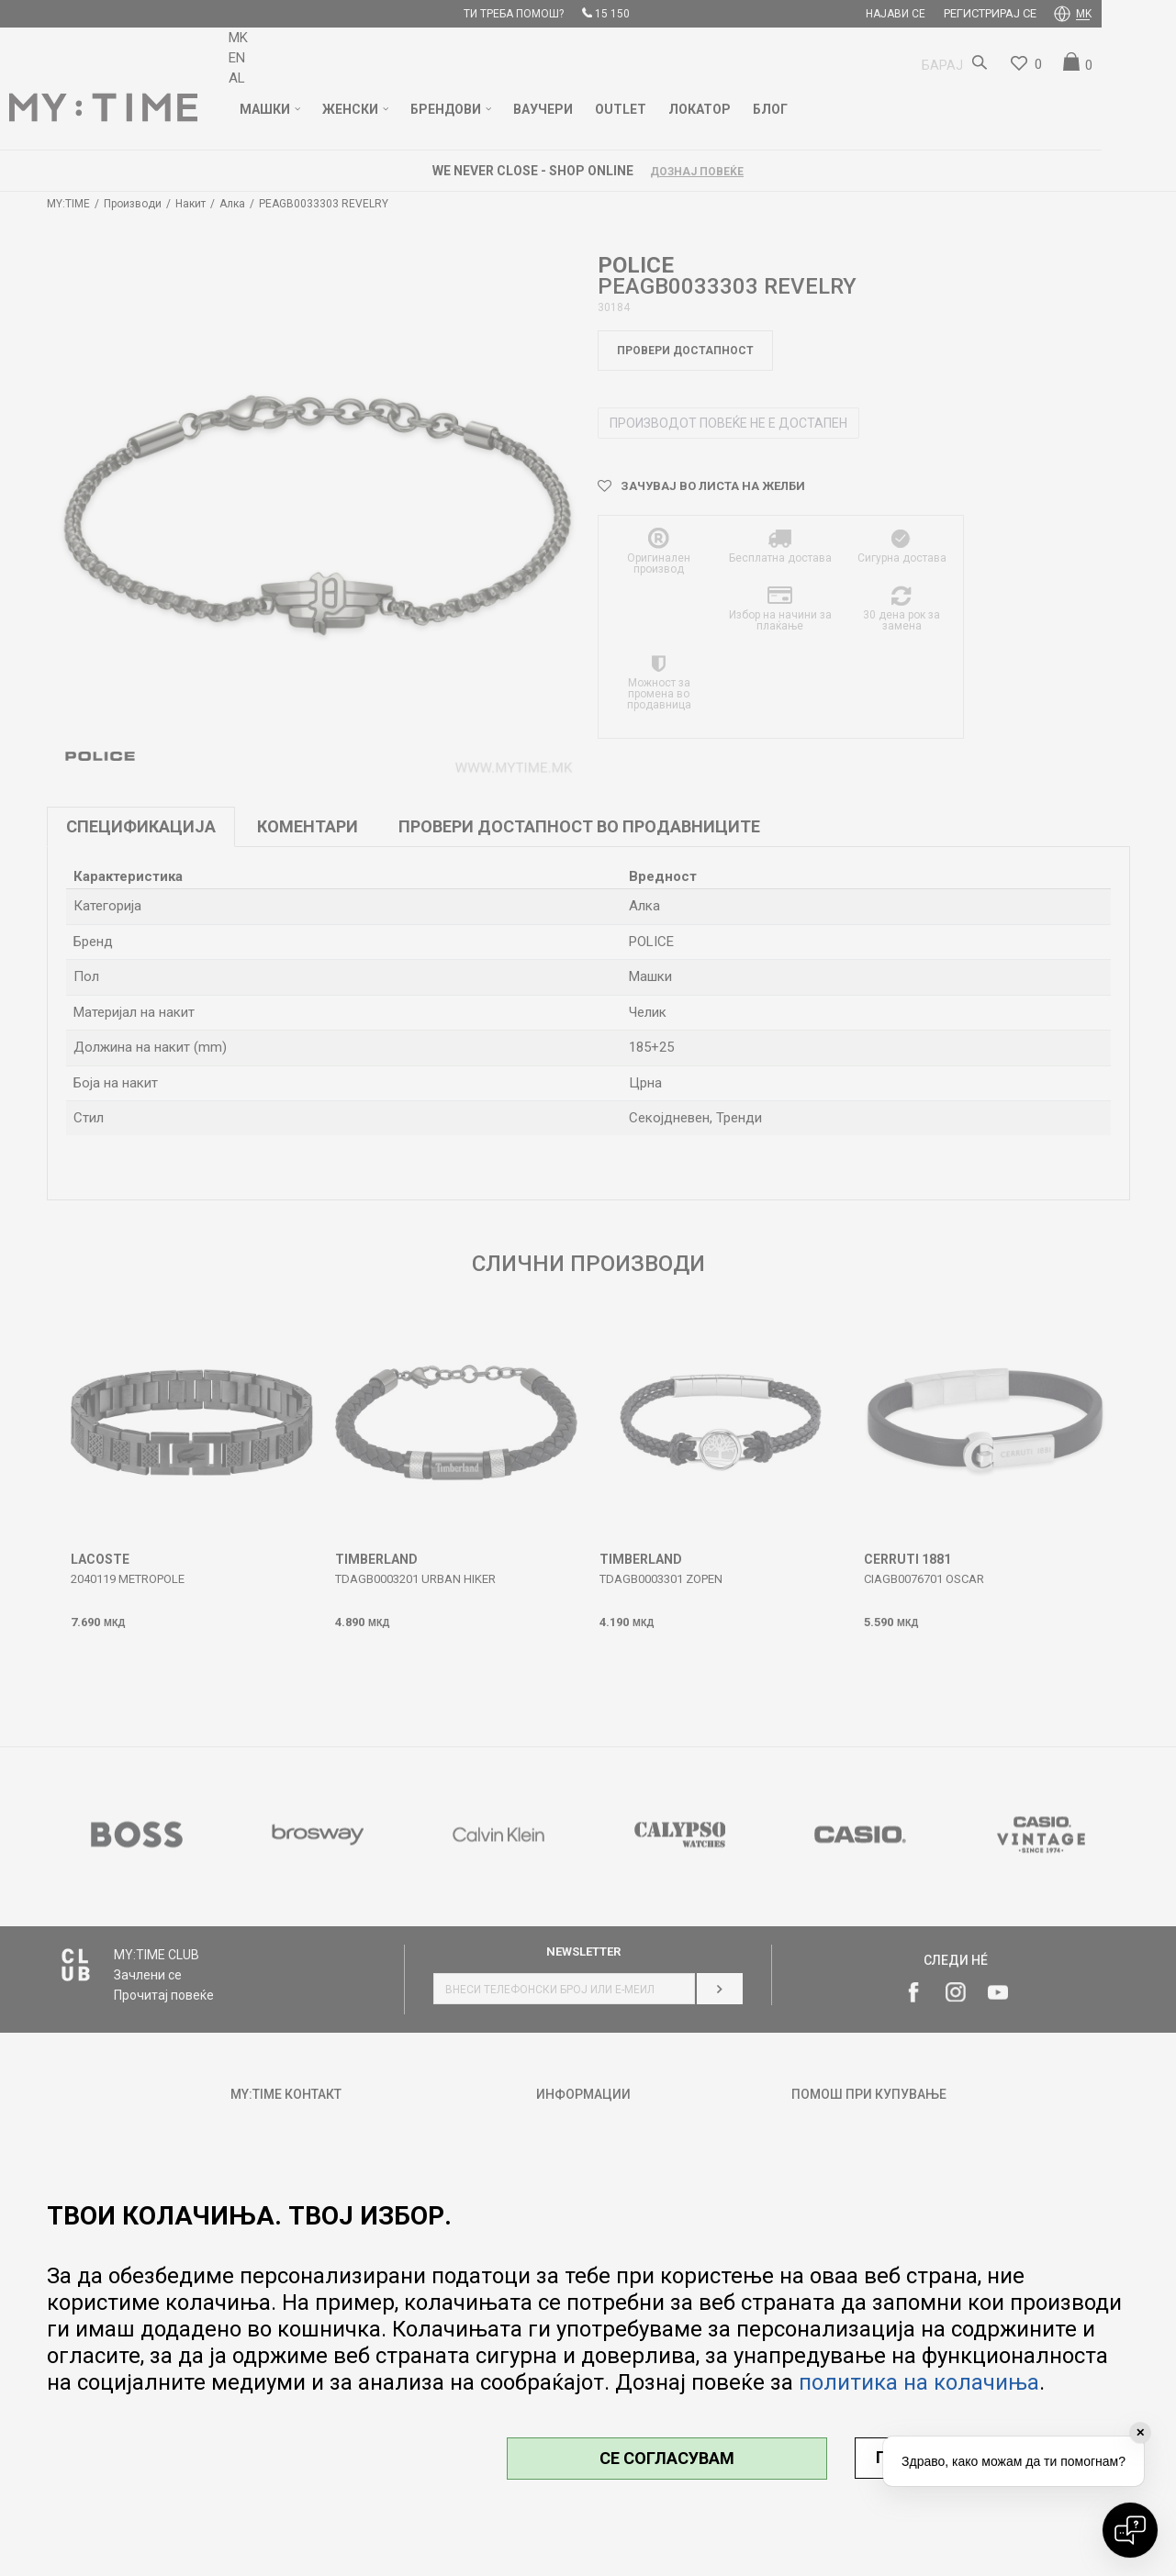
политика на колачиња (919, 2382)
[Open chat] (1130, 2530)
